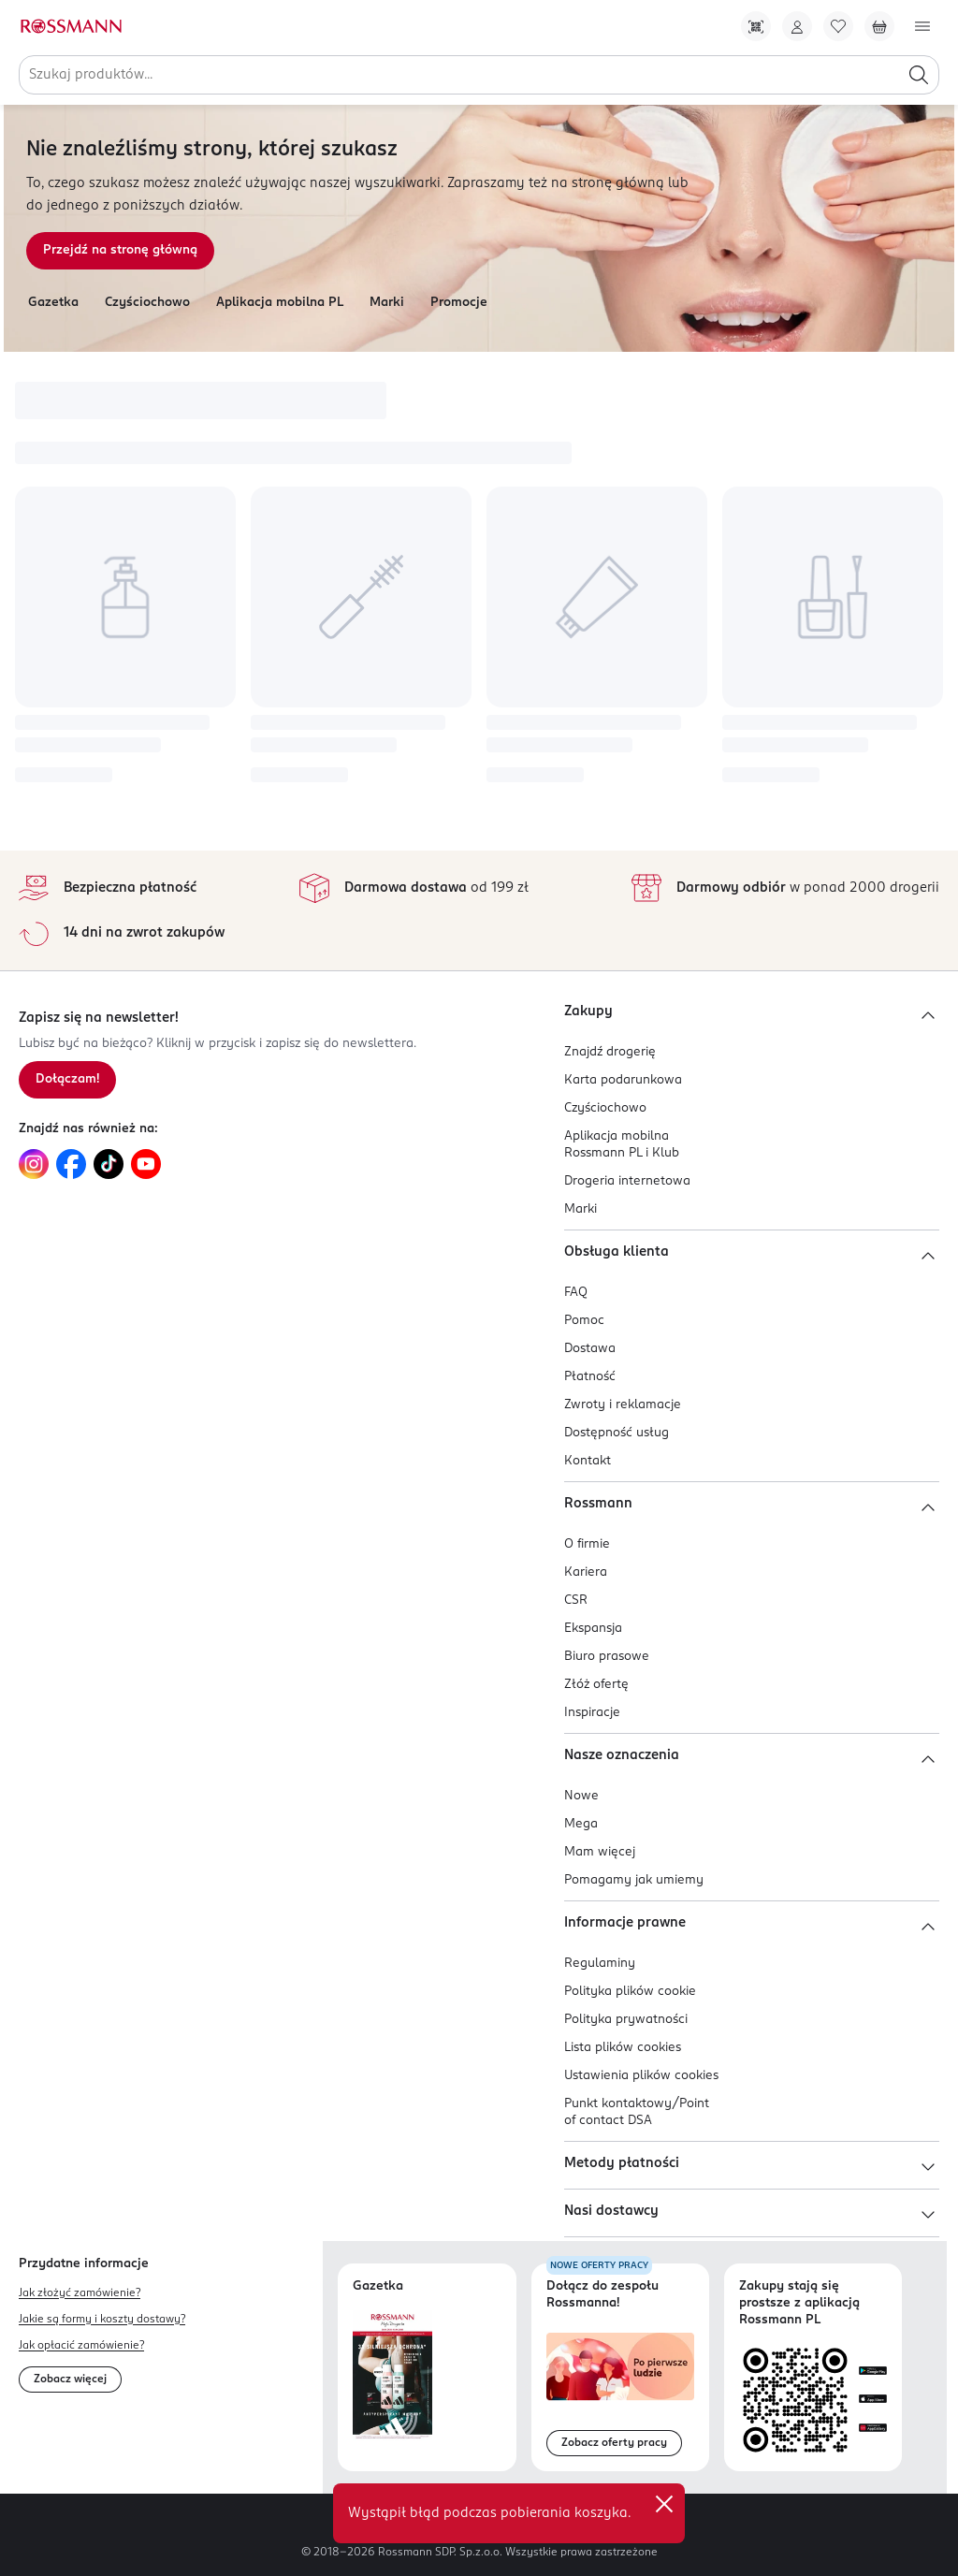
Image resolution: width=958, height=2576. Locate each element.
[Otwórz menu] (922, 26)
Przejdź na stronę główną (120, 250)
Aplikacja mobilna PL (279, 303)
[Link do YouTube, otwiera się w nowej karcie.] (146, 1164)
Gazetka (53, 303)
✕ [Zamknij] (664, 2504)
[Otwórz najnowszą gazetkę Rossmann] (392, 2375)
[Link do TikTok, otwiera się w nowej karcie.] (108, 1164)
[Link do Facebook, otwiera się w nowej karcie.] (71, 1164)
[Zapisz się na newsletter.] (67, 1080)
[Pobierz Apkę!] (756, 26)
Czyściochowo (147, 303)
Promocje (458, 303)
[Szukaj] (918, 75)
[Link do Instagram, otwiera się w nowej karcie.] (34, 1164)
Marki (387, 303)
